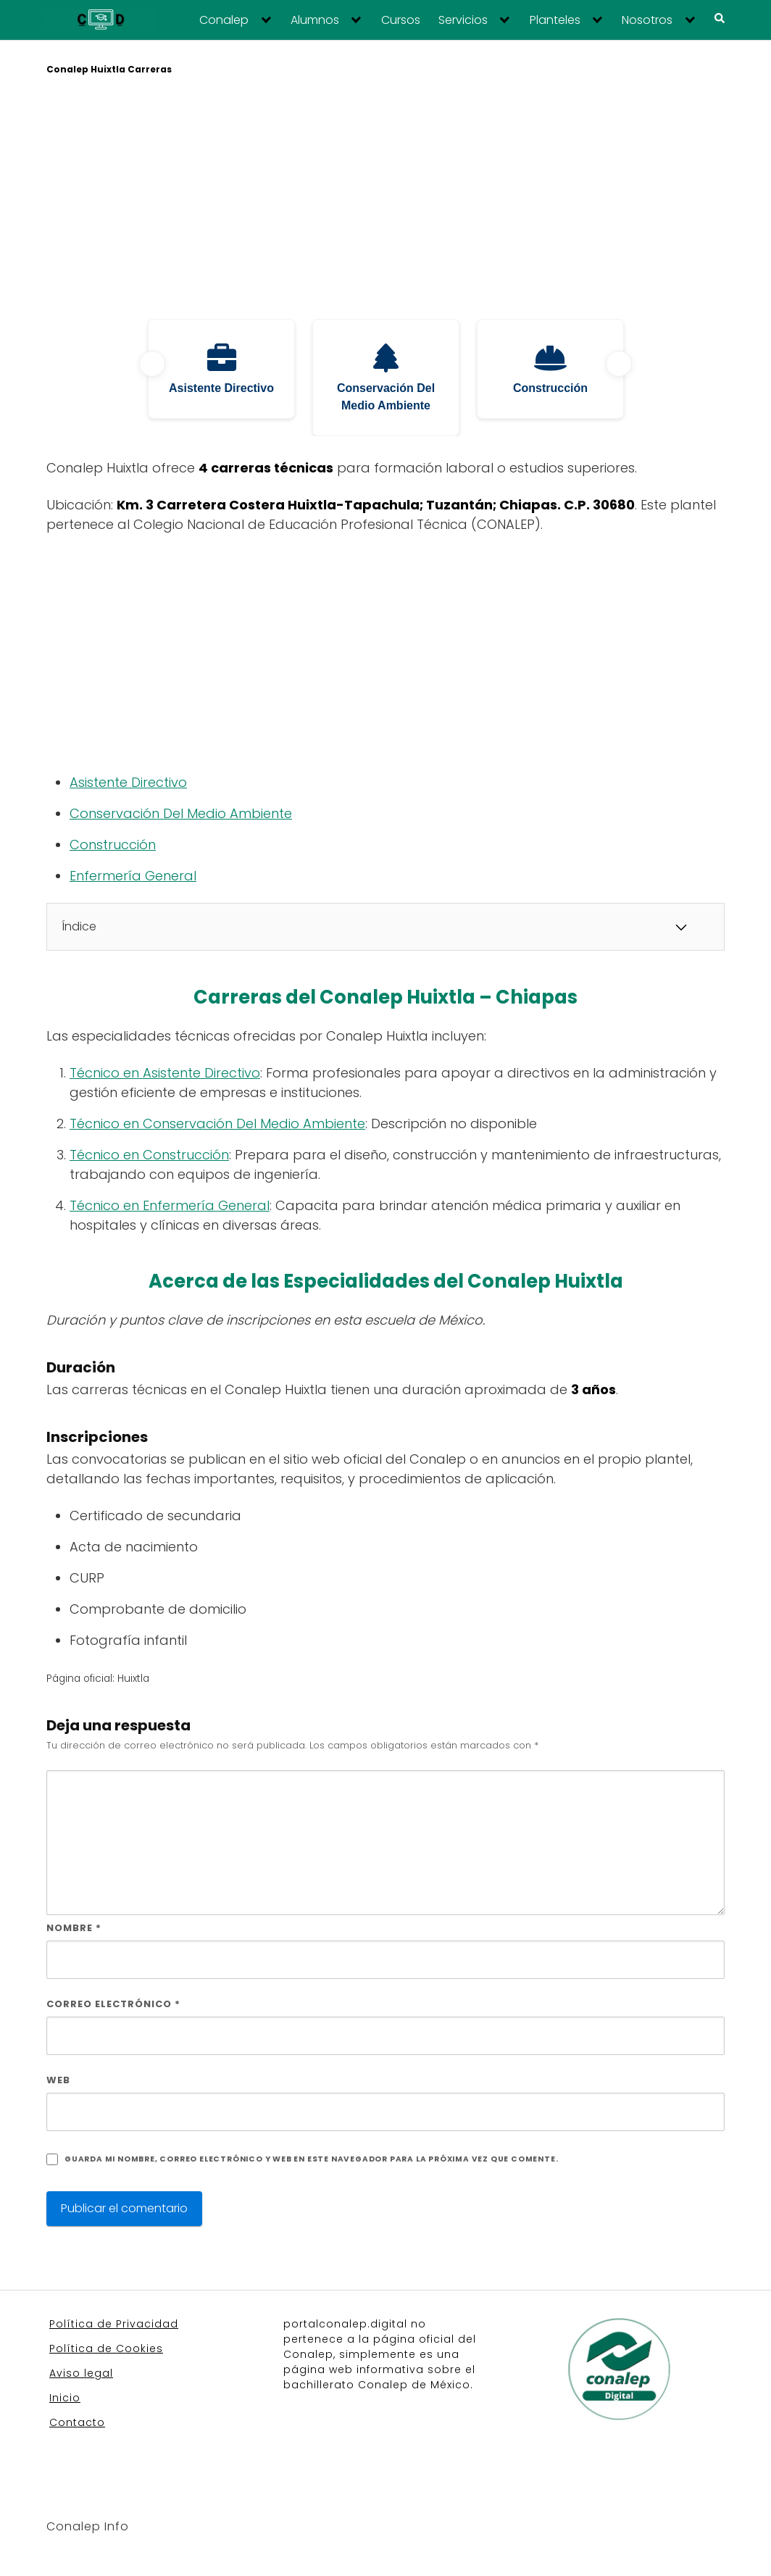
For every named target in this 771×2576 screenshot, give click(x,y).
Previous (152, 364)
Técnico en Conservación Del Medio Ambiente (217, 1123)
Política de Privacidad (113, 2324)
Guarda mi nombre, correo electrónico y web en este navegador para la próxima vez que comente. (311, 2159)
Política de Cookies (106, 2348)
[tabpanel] (221, 369)
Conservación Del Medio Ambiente (181, 813)
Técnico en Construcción (149, 1155)
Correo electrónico (113, 2004)
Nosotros (647, 20)
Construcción (113, 844)
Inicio (64, 2397)
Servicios (463, 20)
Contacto (77, 2422)
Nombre (73, 1928)
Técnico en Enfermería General (170, 1205)
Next (619, 364)
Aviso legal (81, 2373)
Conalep (224, 20)
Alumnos (315, 20)
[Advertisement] (385, 199)
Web (58, 2080)
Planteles (555, 20)
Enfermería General (133, 876)
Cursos (400, 20)
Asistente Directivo (128, 782)
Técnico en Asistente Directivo (165, 1073)
